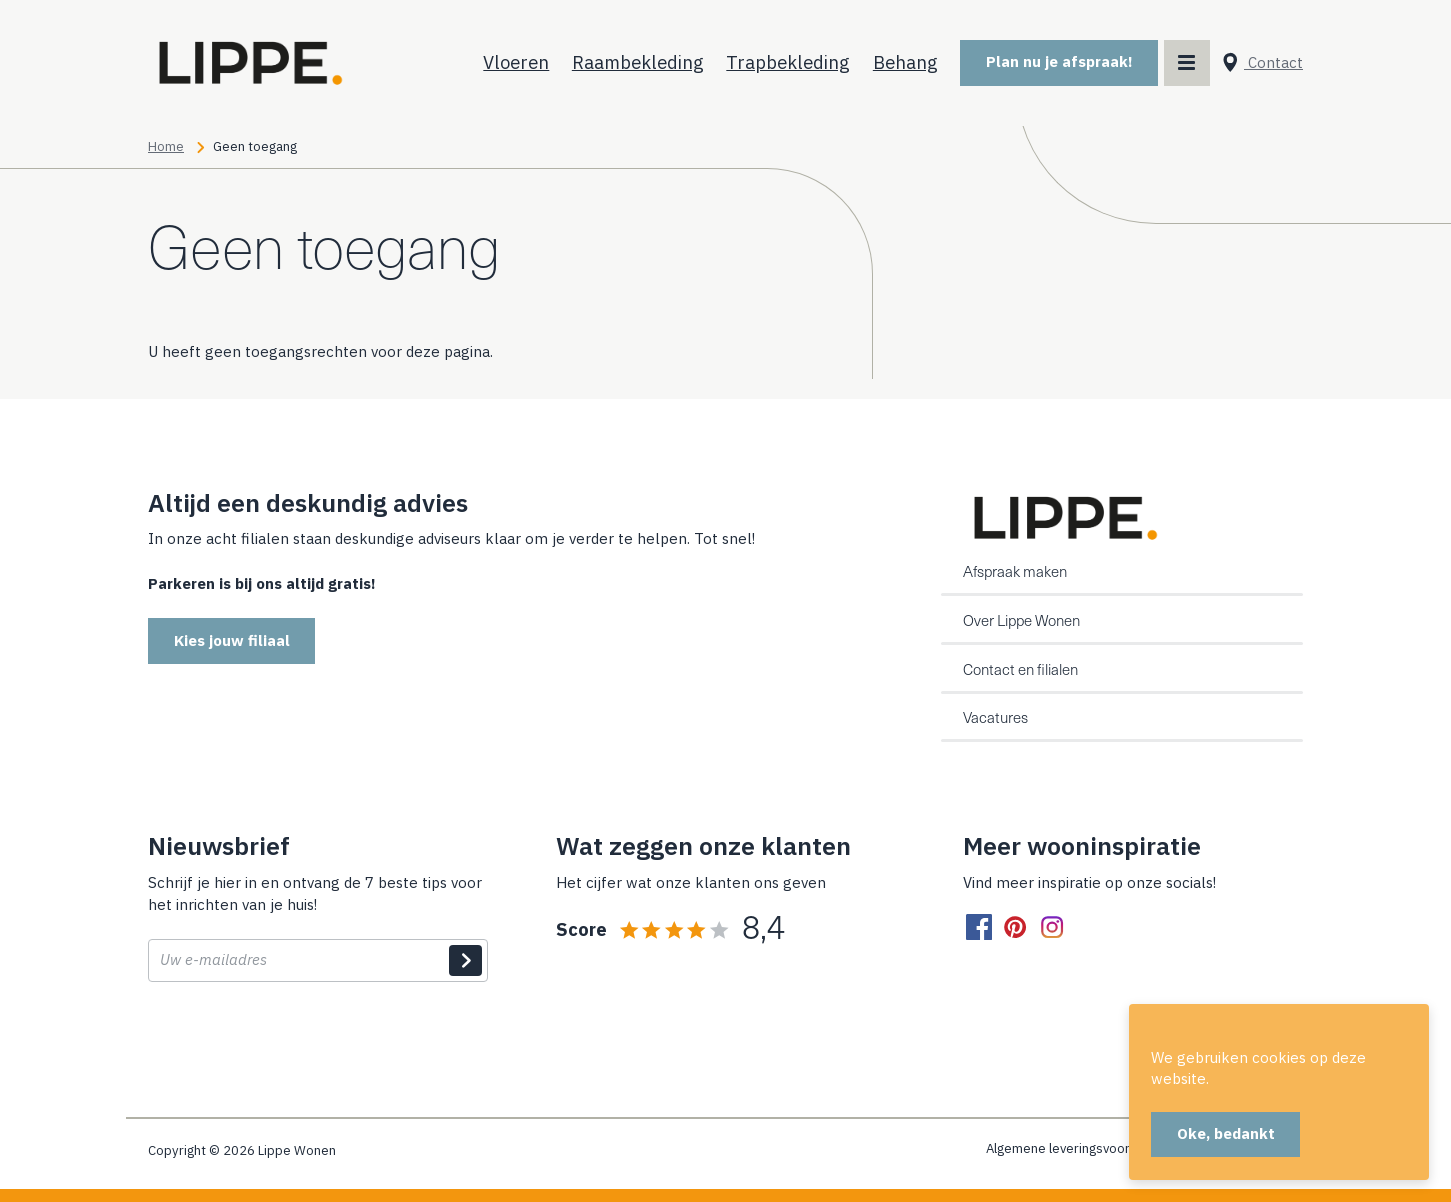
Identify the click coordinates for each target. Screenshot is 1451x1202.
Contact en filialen (1020, 669)
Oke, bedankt (1226, 1133)
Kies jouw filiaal (232, 640)
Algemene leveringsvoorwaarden (1084, 1148)
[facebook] (979, 928)
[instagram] (1052, 928)
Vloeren (516, 62)
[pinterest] (1015, 928)
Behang (905, 62)
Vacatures (995, 717)
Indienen (466, 961)
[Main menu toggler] (1187, 63)
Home (166, 146)
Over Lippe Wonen (1021, 620)
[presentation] (300, 1044)
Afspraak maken (1015, 571)
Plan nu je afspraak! (1059, 61)
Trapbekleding (788, 62)
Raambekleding (638, 62)
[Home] (248, 63)
